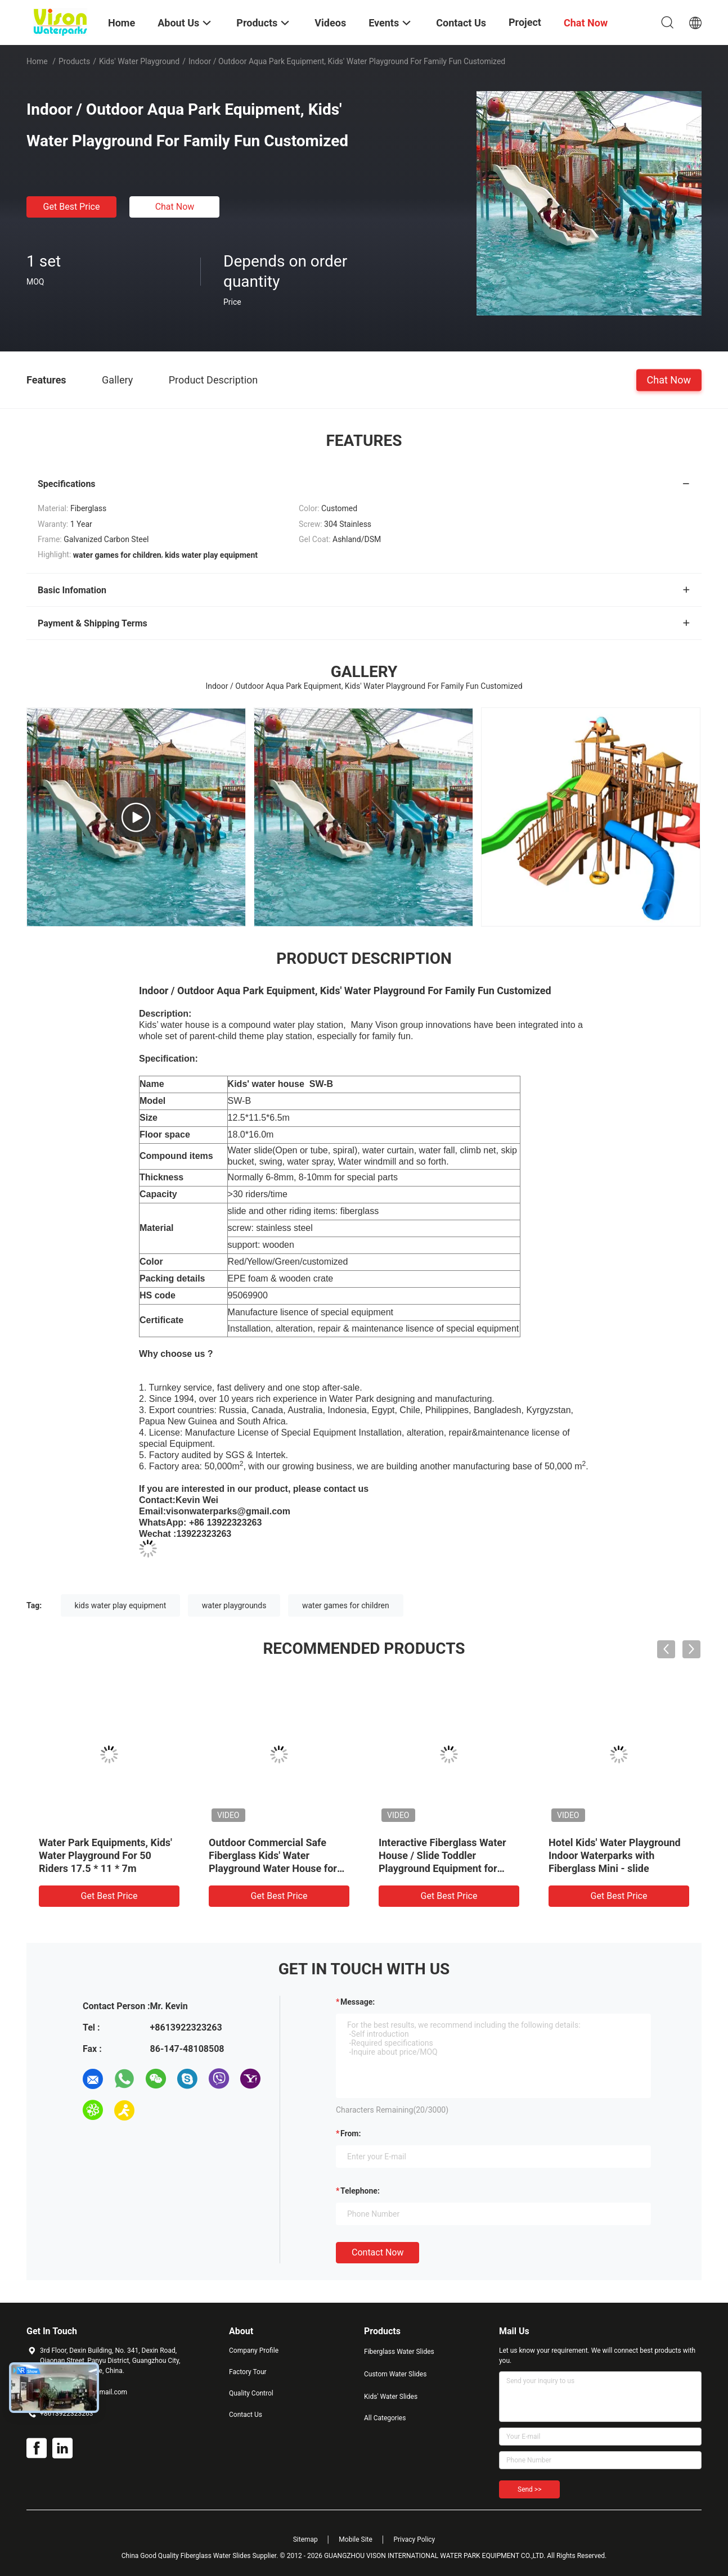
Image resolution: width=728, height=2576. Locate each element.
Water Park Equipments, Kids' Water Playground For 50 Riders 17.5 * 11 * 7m (105, 1855)
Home (37, 61)
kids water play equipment (121, 1605)
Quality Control (251, 2393)
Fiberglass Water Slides (399, 2352)
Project (525, 22)
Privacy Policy (414, 2539)
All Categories (385, 2418)
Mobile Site (355, 2539)
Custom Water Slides (395, 2374)
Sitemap (305, 2539)
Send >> (529, 2489)
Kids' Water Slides (390, 2397)
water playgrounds (234, 1605)
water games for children (345, 1605)
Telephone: (360, 2190)
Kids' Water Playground (139, 61)
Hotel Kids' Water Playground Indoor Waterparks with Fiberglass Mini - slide (615, 1855)
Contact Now (377, 2252)
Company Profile (253, 2350)
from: (350, 2133)
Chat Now (175, 206)
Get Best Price (71, 206)
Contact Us (245, 2415)
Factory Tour (248, 2372)
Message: (357, 2001)
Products (74, 61)
